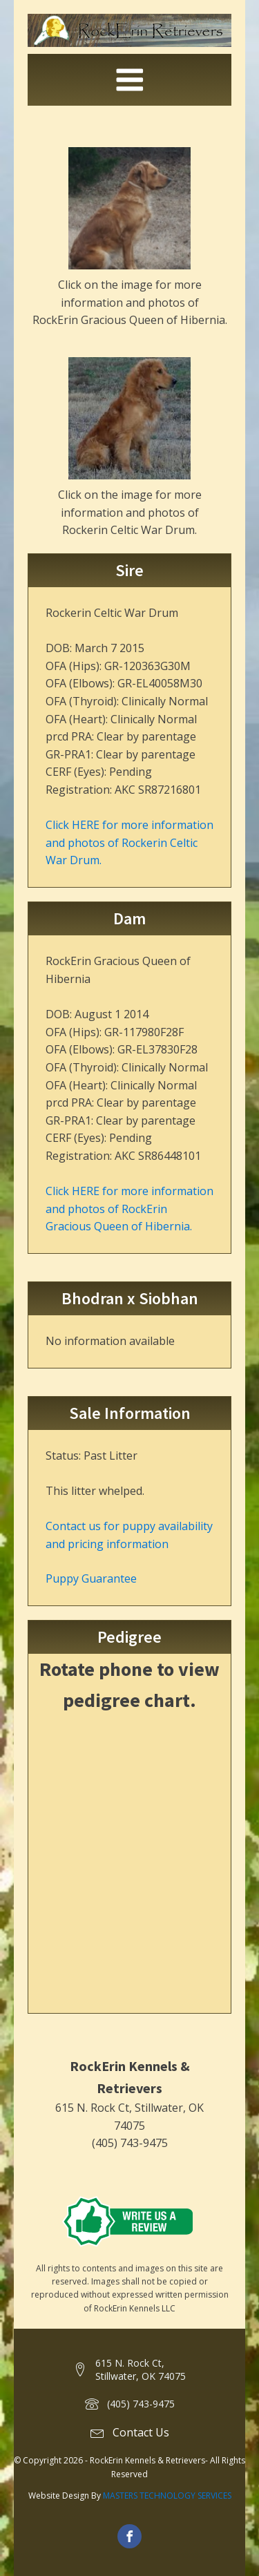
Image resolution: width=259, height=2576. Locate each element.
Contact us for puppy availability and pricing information (129, 1535)
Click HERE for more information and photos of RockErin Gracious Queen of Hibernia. (129, 1208)
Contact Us (141, 2432)
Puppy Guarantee (91, 1578)
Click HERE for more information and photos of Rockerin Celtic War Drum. (129, 842)
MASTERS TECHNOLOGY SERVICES (167, 2495)
